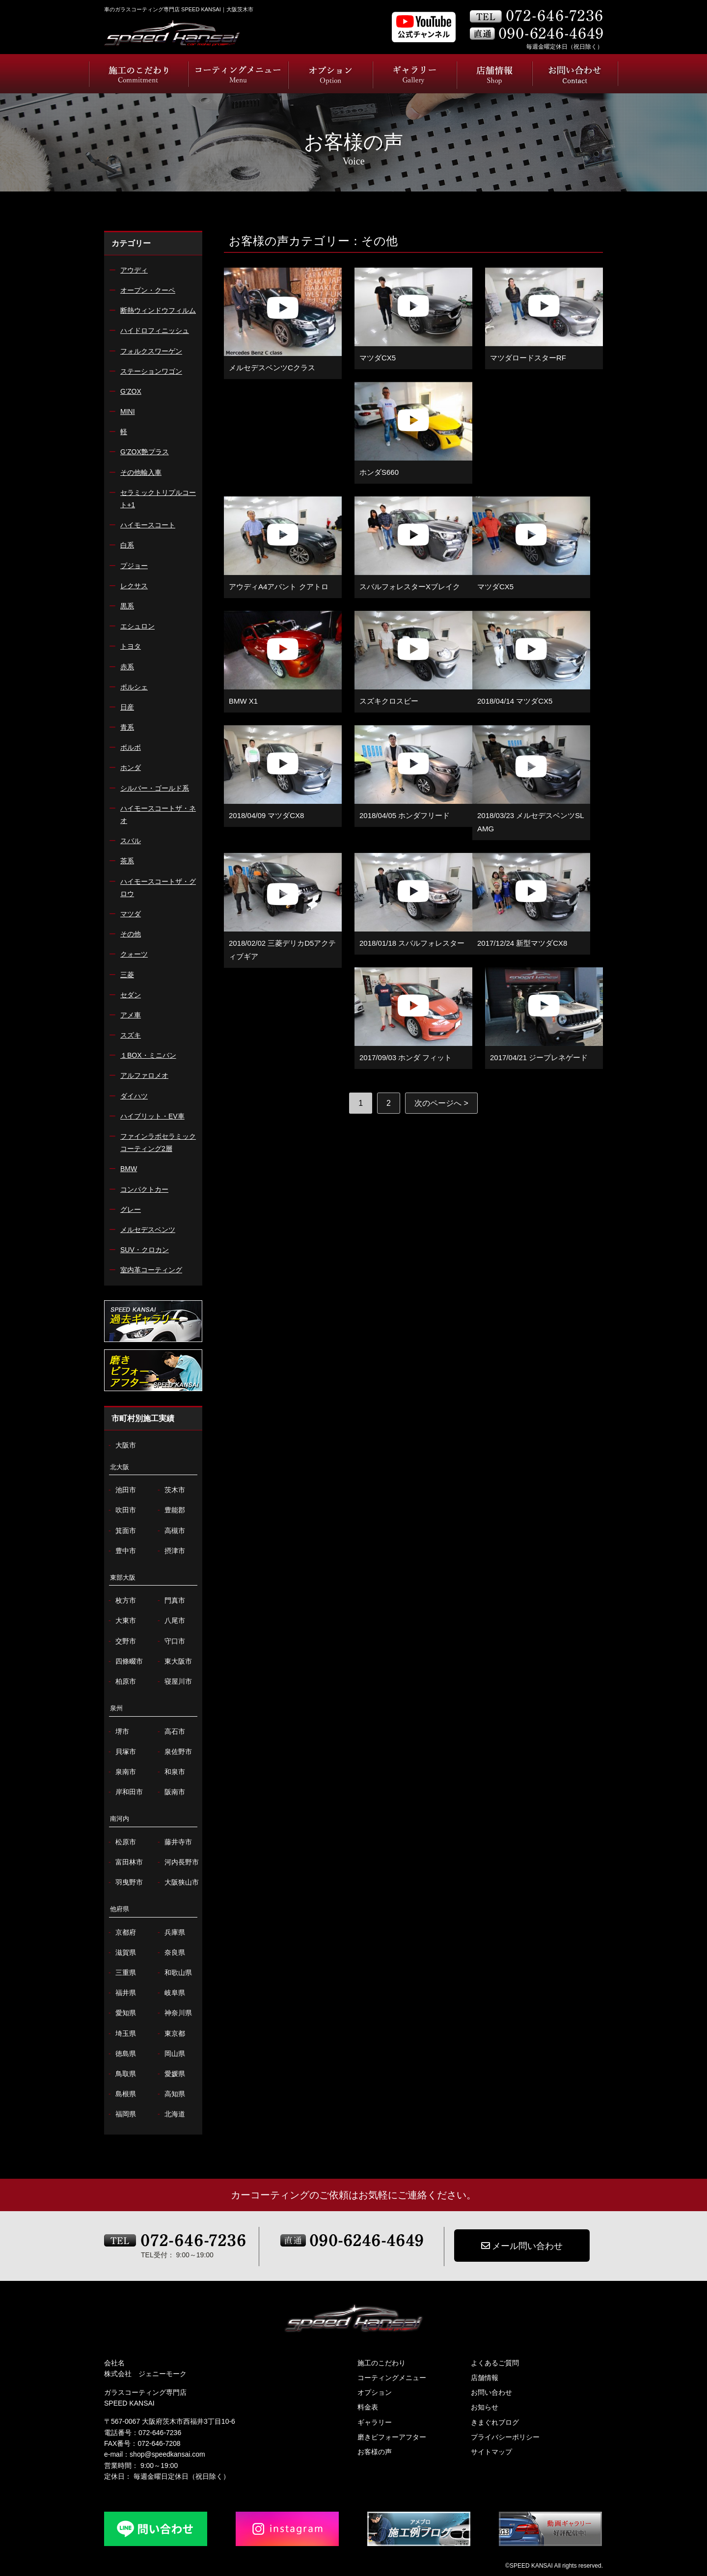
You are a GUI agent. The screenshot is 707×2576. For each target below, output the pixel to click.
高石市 (170, 1732)
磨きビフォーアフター (391, 2437)
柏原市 (121, 1681)
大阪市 (121, 1445)
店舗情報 (484, 2378)
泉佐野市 (173, 1752)
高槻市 (170, 1531)
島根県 (121, 2094)
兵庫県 (170, 1932)
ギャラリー (374, 2422)
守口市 (170, 1641)
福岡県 (121, 2114)
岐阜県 (170, 1993)
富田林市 (124, 1862)
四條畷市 (124, 1661)
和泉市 (170, 1772)
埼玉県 (121, 2034)
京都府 (121, 1932)
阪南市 (170, 1792)
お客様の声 (374, 2452)
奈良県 (170, 1952)
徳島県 (121, 2054)
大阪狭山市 (177, 1882)
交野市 (121, 1641)
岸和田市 (124, 1792)
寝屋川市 (173, 1681)
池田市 (121, 1490)
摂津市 (170, 1551)
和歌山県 (173, 1973)
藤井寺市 (173, 1842)
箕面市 (121, 1531)
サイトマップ (491, 2452)
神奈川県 (173, 2013)
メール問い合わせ (522, 2246)
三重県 (121, 1973)
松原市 (121, 1842)
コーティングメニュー (391, 2378)
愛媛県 (170, 2074)
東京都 (170, 2034)
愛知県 (121, 2013)
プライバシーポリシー (505, 2437)
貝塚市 (121, 1752)
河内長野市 (177, 1862)
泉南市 (121, 1772)
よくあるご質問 (495, 2363)
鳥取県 (121, 2074)
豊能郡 (170, 1510)
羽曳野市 (124, 1882)
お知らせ (484, 2407)
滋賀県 (121, 1952)
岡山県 (170, 2054)
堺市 (117, 1732)
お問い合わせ (491, 2392)
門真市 (170, 1600)
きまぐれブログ (495, 2422)
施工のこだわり (381, 2363)
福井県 (121, 1993)
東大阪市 (173, 1661)
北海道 (170, 2114)
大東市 (121, 1621)
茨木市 (170, 1490)
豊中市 (121, 1551)
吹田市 (121, 1510)
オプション (374, 2392)
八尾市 (170, 1621)
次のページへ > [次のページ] (441, 1103)
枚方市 (121, 1600)
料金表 (367, 2407)
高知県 (170, 2094)
